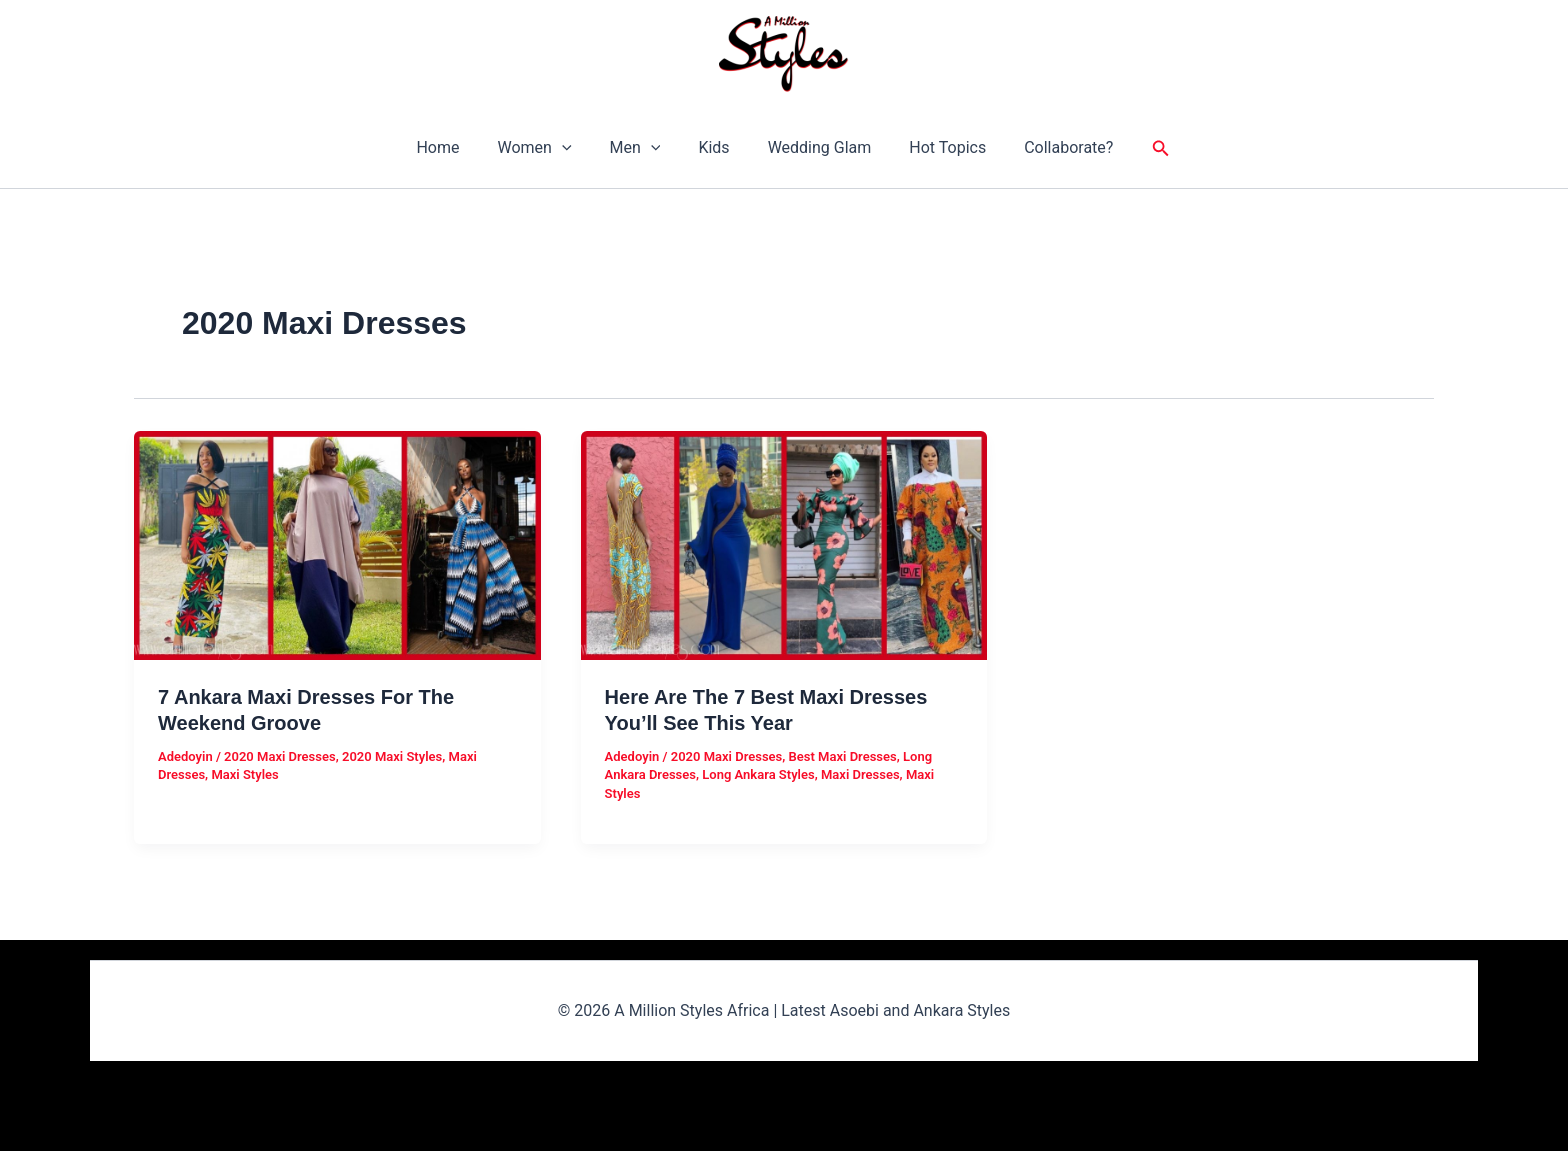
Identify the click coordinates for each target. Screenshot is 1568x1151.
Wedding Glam (814, 147)
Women (546, 148)
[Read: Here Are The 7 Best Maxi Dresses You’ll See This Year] (784, 543)
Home (455, 147)
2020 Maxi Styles (392, 756)
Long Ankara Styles (758, 774)
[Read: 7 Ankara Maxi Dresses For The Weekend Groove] (337, 543)
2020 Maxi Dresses (280, 756)
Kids (713, 147)
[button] (574, 148)
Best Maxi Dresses (843, 756)
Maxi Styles (244, 774)
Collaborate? (1050, 147)
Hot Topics (935, 147)
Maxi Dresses (860, 774)
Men (641, 148)
